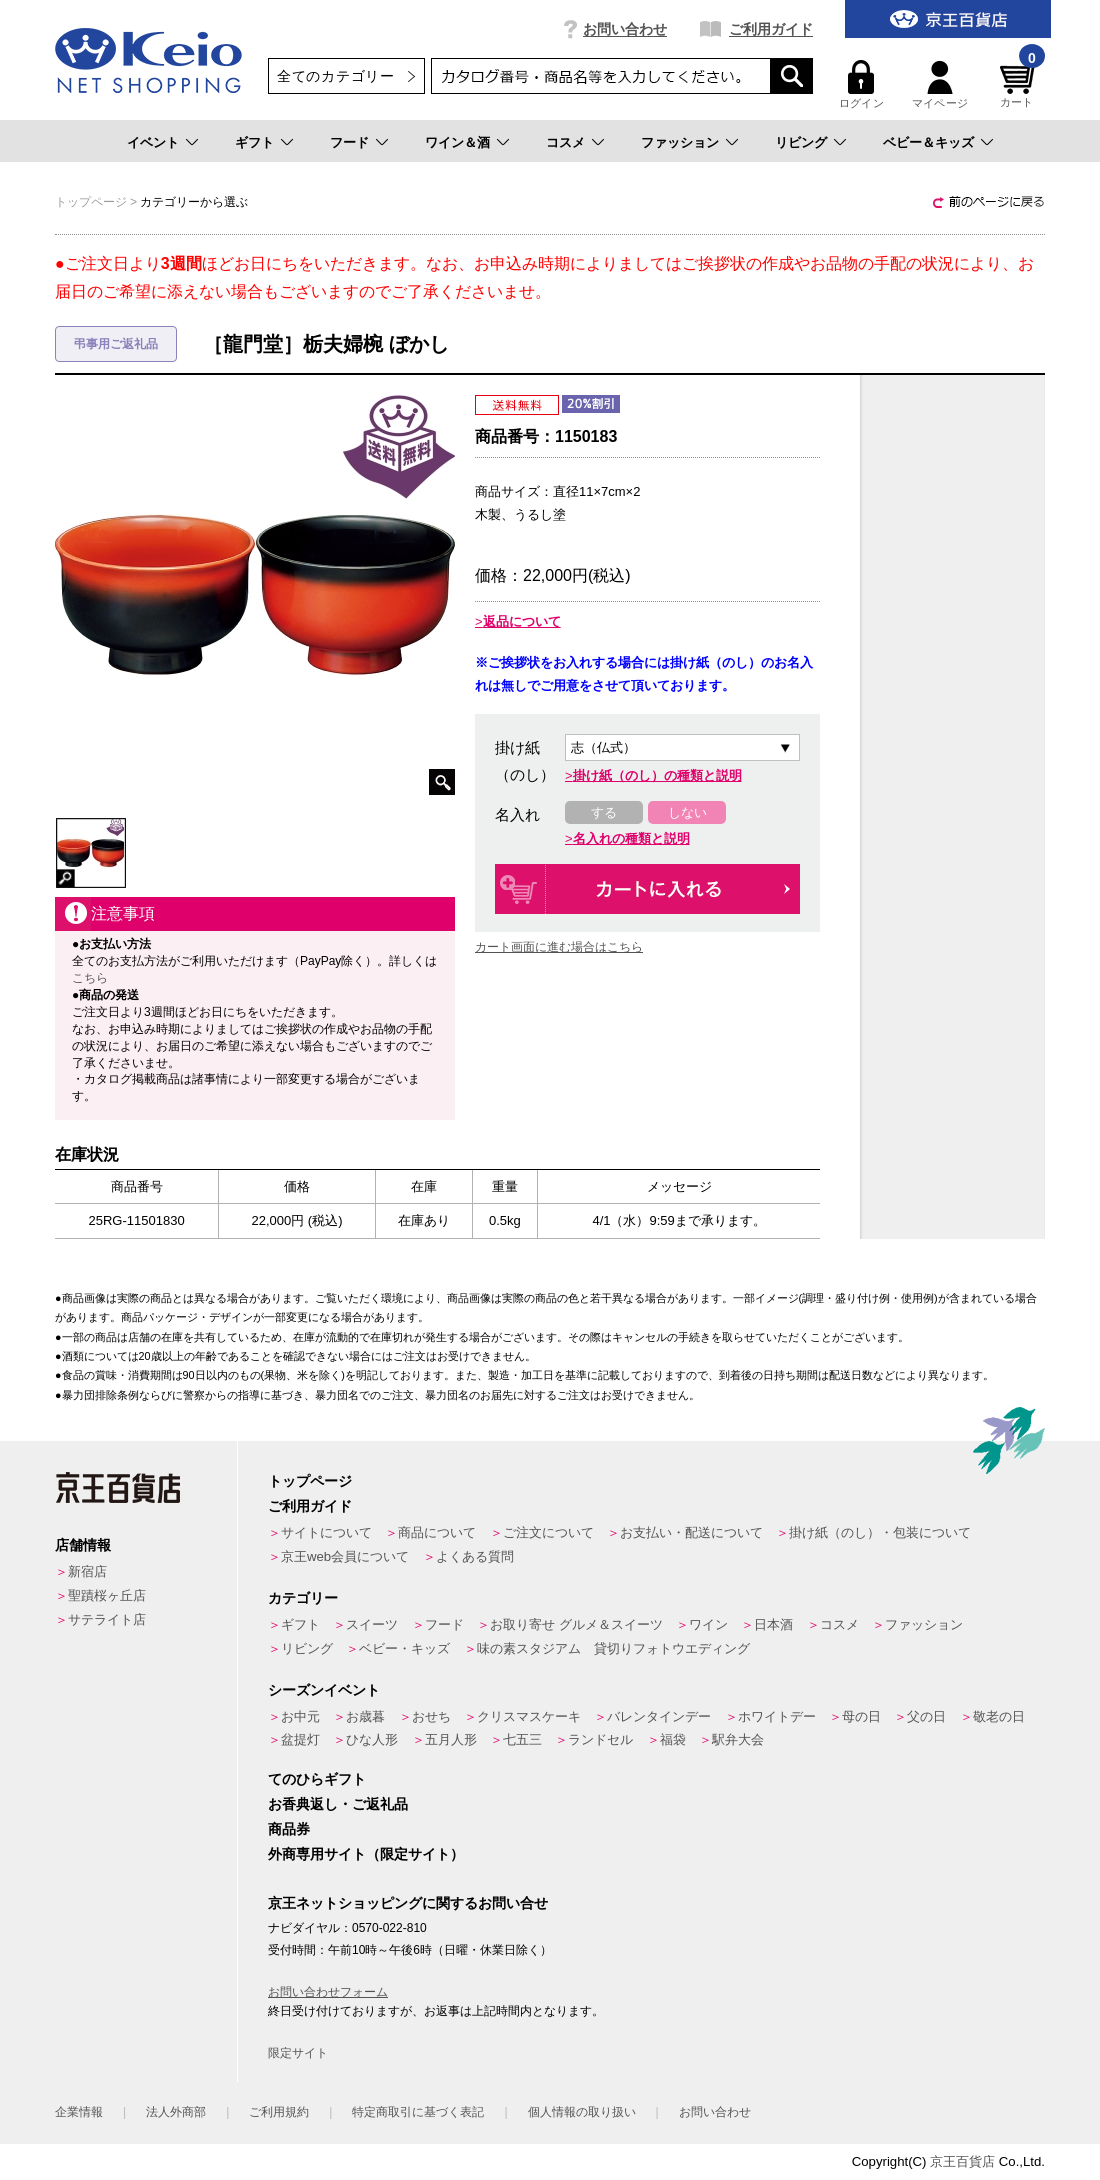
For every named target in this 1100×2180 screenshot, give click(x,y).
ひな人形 (372, 1739)
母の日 (861, 1716)
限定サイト (298, 2053)
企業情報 (79, 2112)
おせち (431, 1716)
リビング (801, 142)
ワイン (708, 1624)
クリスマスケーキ (529, 1716)
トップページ (310, 1481)
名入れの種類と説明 (631, 838)
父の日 (926, 1716)
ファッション (680, 142)
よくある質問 (475, 1556)
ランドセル (600, 1739)
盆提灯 (300, 1739)
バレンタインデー (659, 1716)
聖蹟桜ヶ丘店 (107, 1595)
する (604, 812)
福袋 (673, 1739)
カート (1020, 84)
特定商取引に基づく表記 (418, 2112)
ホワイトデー (777, 1716)
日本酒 (773, 1624)
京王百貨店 (962, 2161)
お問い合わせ (625, 29)
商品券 (289, 1829)
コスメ (565, 142)
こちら (90, 978)
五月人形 (451, 1739)
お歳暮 (365, 1716)
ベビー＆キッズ (928, 142)
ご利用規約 (279, 2112)
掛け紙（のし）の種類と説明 (657, 775)
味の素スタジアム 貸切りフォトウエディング (613, 1648)
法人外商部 (176, 2112)
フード (349, 142)
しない (687, 812)
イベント (153, 142)
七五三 (522, 1739)
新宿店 (87, 1571)
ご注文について (548, 1532)
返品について (522, 621)
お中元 (300, 1716)
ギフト (254, 142)
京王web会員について (345, 1556)
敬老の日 (999, 1716)
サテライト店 (107, 1619)
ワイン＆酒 (457, 142)
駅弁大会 (738, 1739)
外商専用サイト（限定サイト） (366, 1854)
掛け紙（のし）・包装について (880, 1532)
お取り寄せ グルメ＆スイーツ (576, 1624)
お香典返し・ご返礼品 (338, 1804)
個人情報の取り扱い (582, 2112)
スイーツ (372, 1624)
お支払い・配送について (691, 1532)
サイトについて (326, 1532)
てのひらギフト (317, 1779)
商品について (437, 1532)
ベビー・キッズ (404, 1648)
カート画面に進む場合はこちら (559, 947)
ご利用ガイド (771, 29)
